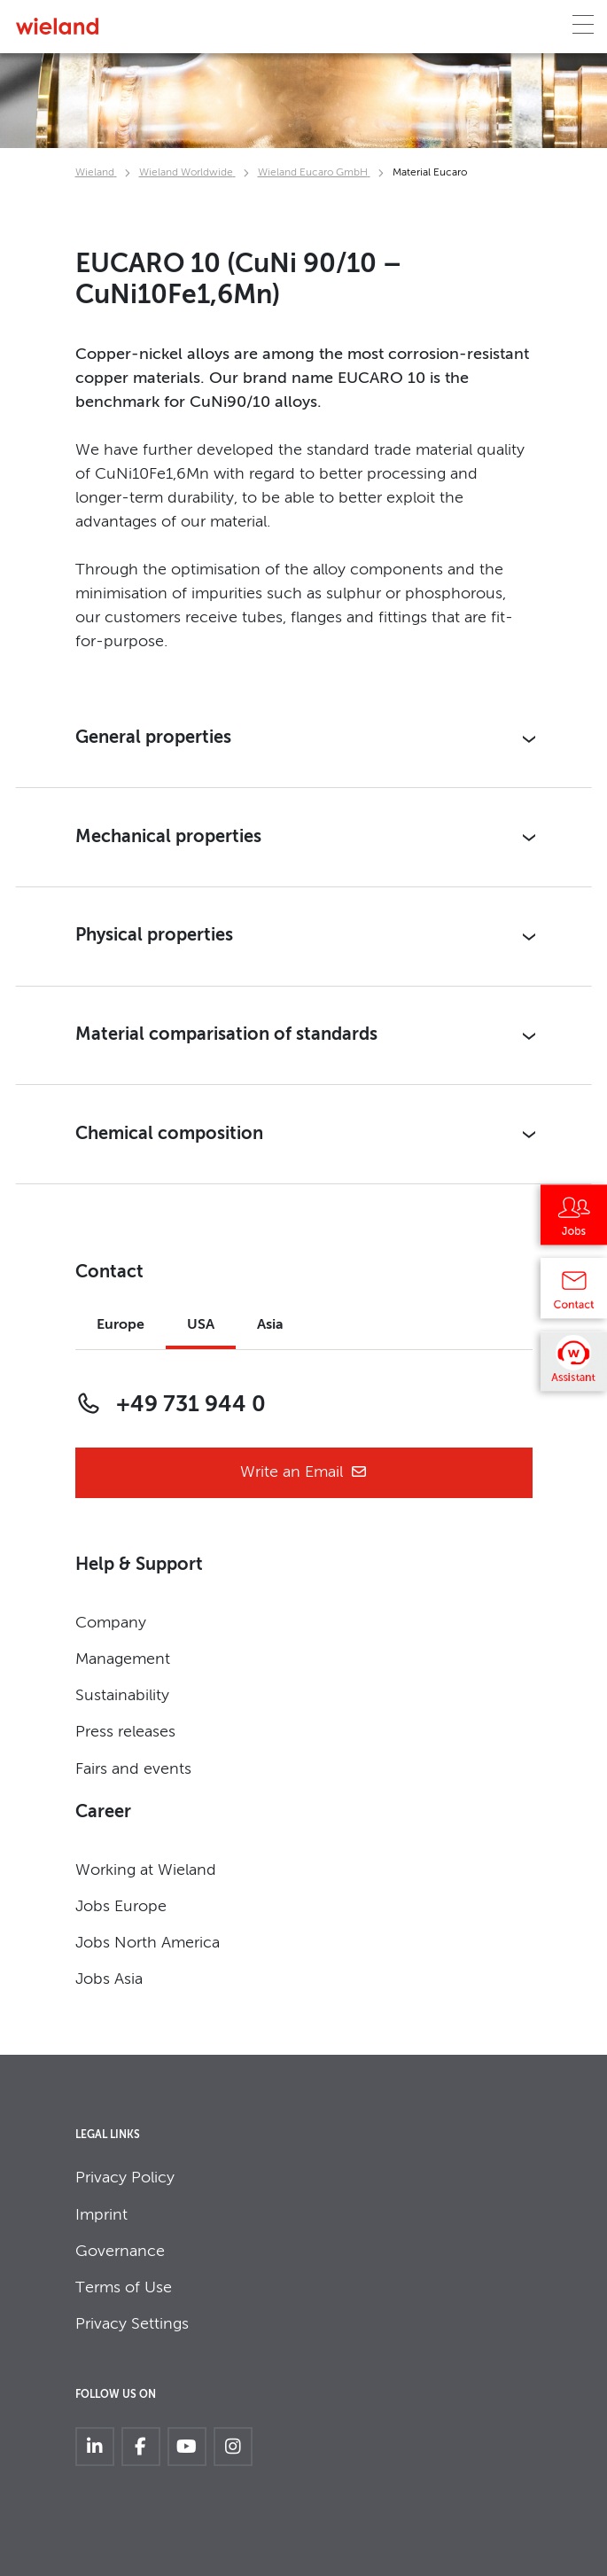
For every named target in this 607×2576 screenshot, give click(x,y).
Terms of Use (123, 2288)
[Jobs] (574, 1221)
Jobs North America (147, 1943)
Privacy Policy (125, 2178)
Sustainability (122, 1696)
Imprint (101, 2215)
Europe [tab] (120, 1325)
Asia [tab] (270, 1325)
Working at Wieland (145, 1870)
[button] (304, 739)
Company (110, 1623)
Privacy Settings (132, 2324)
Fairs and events (133, 1769)
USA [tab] (200, 1325)
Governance (120, 2252)
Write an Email (304, 1473)
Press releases (125, 1732)
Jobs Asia (109, 1979)
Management (122, 1659)
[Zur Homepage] (57, 26)
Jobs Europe (121, 1907)
